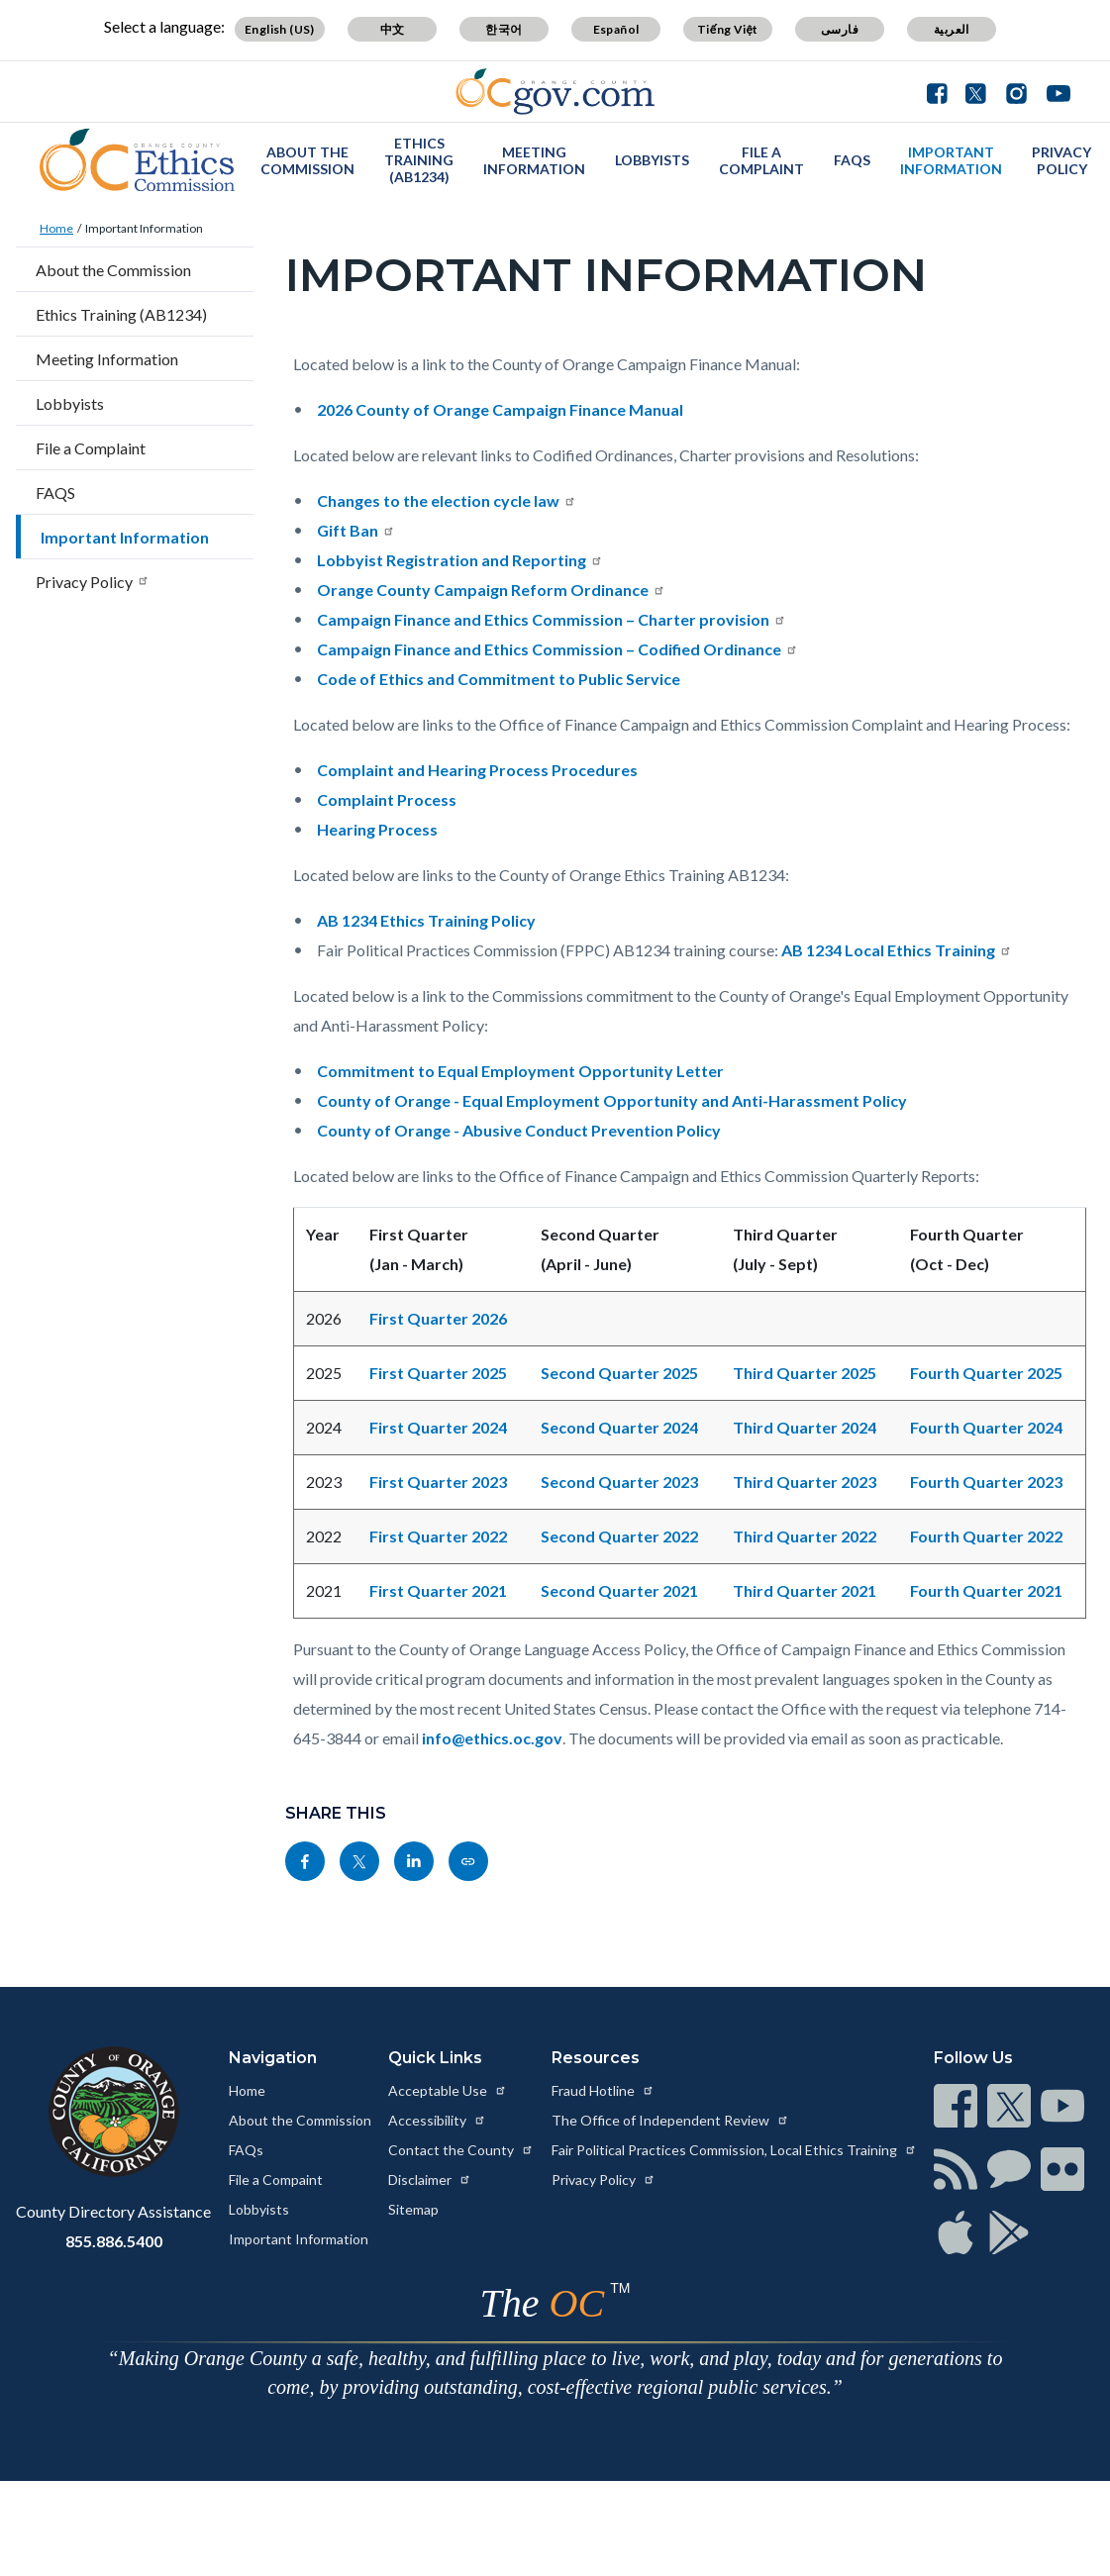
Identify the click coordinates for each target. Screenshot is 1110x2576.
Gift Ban (356, 530)
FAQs (246, 2149)
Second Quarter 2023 (619, 1481)
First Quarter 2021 (438, 1590)
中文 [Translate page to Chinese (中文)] (392, 29)
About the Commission (307, 160)
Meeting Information (534, 160)
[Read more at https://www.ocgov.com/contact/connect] (955, 2106)
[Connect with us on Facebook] (942, 91)
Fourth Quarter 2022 (986, 1536)
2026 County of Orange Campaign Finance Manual (500, 409)
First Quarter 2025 (438, 1372)
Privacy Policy (1061, 160)
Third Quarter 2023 (804, 1481)
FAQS (852, 159)
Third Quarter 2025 (804, 1372)
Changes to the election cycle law (446, 500)
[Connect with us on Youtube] (1054, 91)
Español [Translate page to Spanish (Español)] (616, 29)
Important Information (951, 160)
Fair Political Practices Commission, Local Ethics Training (734, 2149)
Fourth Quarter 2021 (986, 1590)
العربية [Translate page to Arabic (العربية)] (951, 29)
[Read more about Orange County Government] (555, 91)
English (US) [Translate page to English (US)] (280, 29)
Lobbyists (652, 159)
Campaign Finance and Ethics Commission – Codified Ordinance (557, 649)
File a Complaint (761, 160)
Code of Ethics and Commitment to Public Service (498, 678)
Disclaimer (429, 2179)
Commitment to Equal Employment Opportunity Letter (520, 1070)
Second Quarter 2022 (619, 1536)
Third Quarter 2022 (804, 1536)
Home (56, 228)
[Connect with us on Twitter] (976, 91)
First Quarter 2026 (438, 1318)
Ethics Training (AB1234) (419, 160)
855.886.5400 (113, 2240)
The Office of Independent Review (670, 2120)
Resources (596, 2057)
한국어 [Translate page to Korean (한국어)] (503, 29)
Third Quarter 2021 (804, 1590)
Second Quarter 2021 (619, 1590)
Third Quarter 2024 (804, 1427)
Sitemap (413, 2209)
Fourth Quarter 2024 (986, 1427)
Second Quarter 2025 (619, 1372)
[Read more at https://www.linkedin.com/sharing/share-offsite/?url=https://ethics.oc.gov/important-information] (414, 1861)
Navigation (273, 2057)
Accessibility (437, 2120)
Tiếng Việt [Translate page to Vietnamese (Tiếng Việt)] (727, 29)
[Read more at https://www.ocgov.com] (113, 2111)
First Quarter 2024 (438, 1427)
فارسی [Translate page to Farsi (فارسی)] (839, 29)
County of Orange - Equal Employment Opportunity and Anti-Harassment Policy (612, 1100)
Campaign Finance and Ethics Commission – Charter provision (551, 619)
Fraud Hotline (603, 2090)
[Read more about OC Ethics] (138, 160)
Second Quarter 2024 (619, 1427)
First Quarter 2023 (438, 1481)
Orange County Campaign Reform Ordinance (491, 589)
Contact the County (461, 2149)
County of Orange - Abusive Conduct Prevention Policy (519, 1130)
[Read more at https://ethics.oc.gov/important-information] (468, 1861)
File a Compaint (276, 2179)
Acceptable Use (447, 2090)
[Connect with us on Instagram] (1016, 91)
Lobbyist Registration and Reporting (460, 559)
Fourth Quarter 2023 (986, 1481)
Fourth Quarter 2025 (986, 1372)
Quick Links (435, 2057)
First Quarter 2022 (438, 1536)
